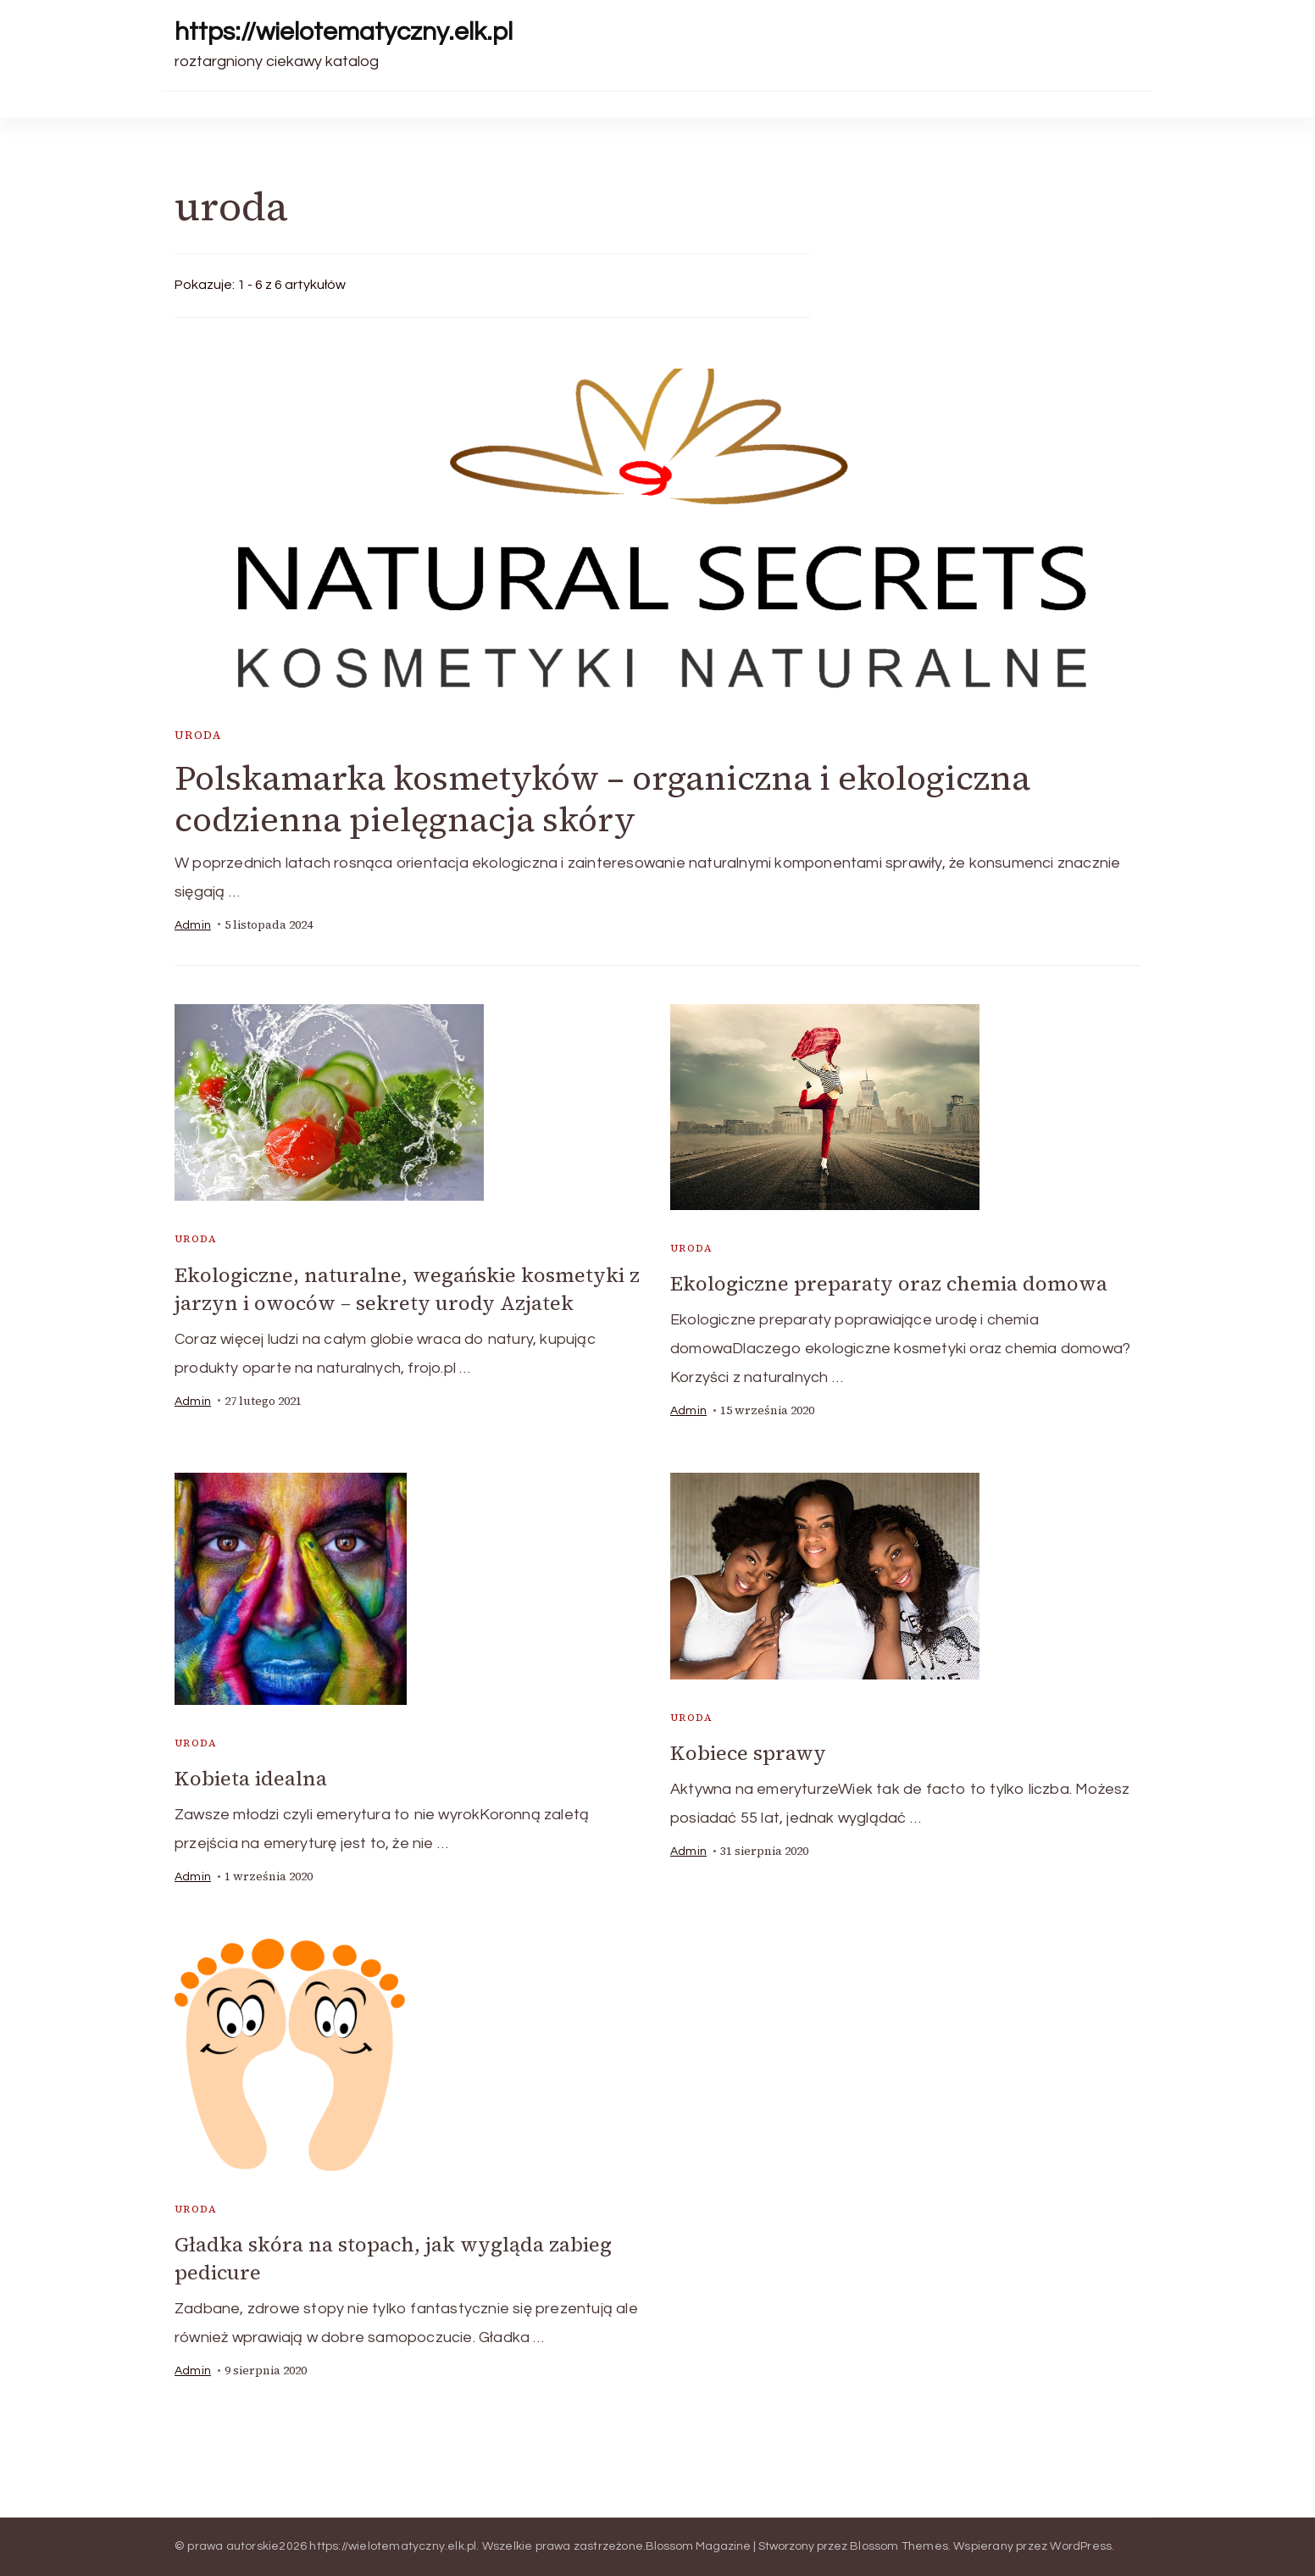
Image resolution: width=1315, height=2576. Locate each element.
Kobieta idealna (251, 1778)
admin (193, 925)
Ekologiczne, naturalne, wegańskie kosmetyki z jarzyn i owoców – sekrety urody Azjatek (407, 1289)
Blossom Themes (899, 2546)
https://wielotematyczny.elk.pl (344, 32)
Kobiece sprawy (748, 1753)
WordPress (1081, 2546)
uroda (198, 735)
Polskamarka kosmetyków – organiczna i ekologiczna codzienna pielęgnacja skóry (602, 798)
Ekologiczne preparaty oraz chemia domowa (888, 1283)
